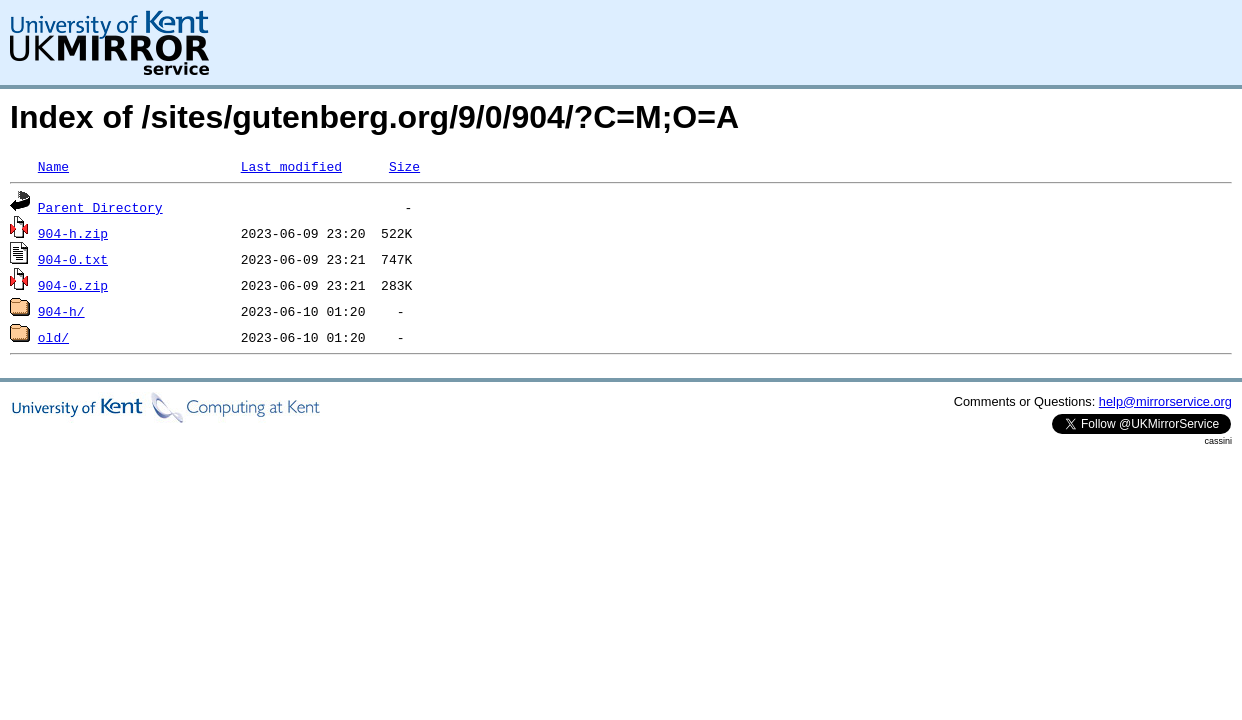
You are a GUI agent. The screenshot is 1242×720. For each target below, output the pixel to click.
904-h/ (61, 311)
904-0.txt (73, 259)
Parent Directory (100, 207)
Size (404, 166)
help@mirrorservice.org (1165, 401)
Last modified (291, 166)
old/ (53, 337)
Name (53, 166)
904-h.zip (73, 233)
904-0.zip (73, 285)
